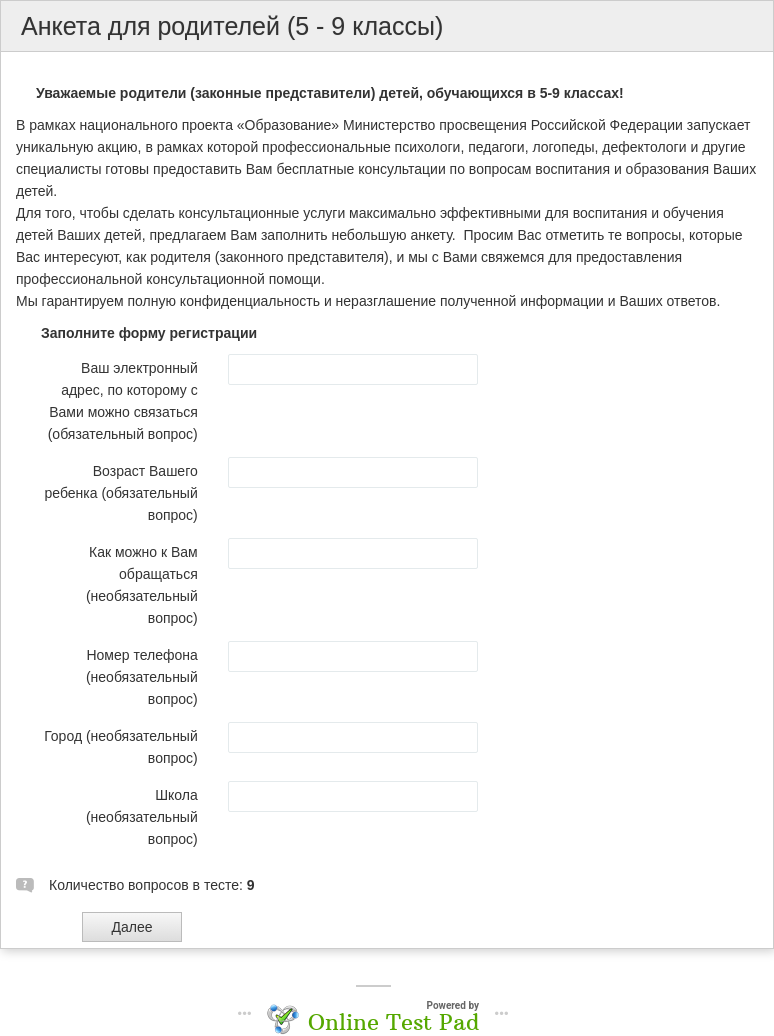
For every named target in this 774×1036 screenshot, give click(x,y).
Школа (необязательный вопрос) (142, 817)
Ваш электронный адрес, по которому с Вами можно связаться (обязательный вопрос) (123, 401)
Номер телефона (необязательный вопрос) (142, 677)
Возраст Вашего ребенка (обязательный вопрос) (121, 493)
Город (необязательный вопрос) (121, 747)
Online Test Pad (393, 1022)
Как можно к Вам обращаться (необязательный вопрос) (142, 585)
